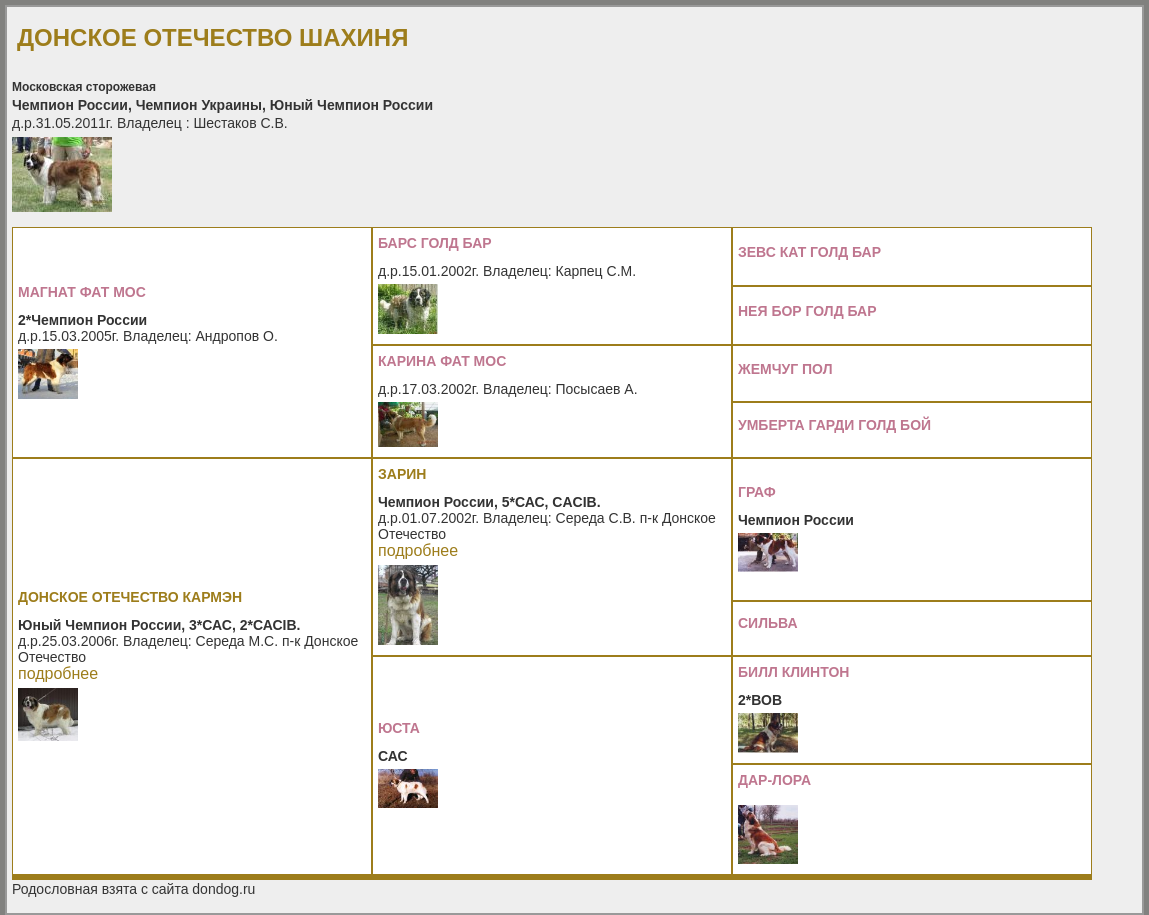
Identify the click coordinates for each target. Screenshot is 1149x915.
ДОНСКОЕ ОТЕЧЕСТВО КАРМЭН (130, 597)
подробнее (58, 673)
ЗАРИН (402, 474)
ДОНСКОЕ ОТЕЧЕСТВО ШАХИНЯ (212, 37)
